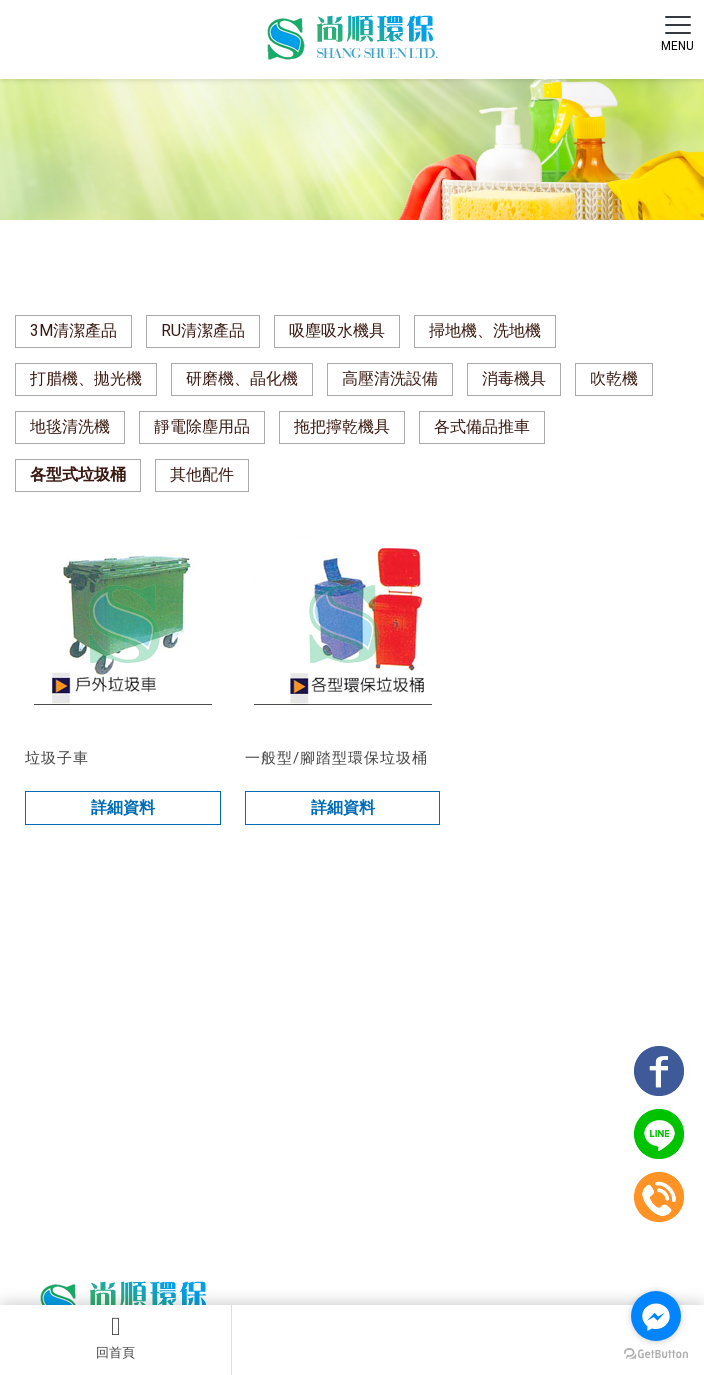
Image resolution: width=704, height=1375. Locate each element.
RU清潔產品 (203, 330)
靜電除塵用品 (202, 426)
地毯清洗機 (70, 426)
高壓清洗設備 (390, 378)
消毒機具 (514, 378)
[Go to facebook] (656, 1316)
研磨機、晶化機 (242, 378)
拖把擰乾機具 (342, 426)
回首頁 (115, 1337)
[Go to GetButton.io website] (656, 1354)
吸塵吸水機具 (337, 330)
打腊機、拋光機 (86, 378)
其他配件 (202, 474)
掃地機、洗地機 (485, 330)
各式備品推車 (482, 426)
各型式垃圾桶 (78, 474)
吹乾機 (614, 378)
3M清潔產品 (73, 330)
